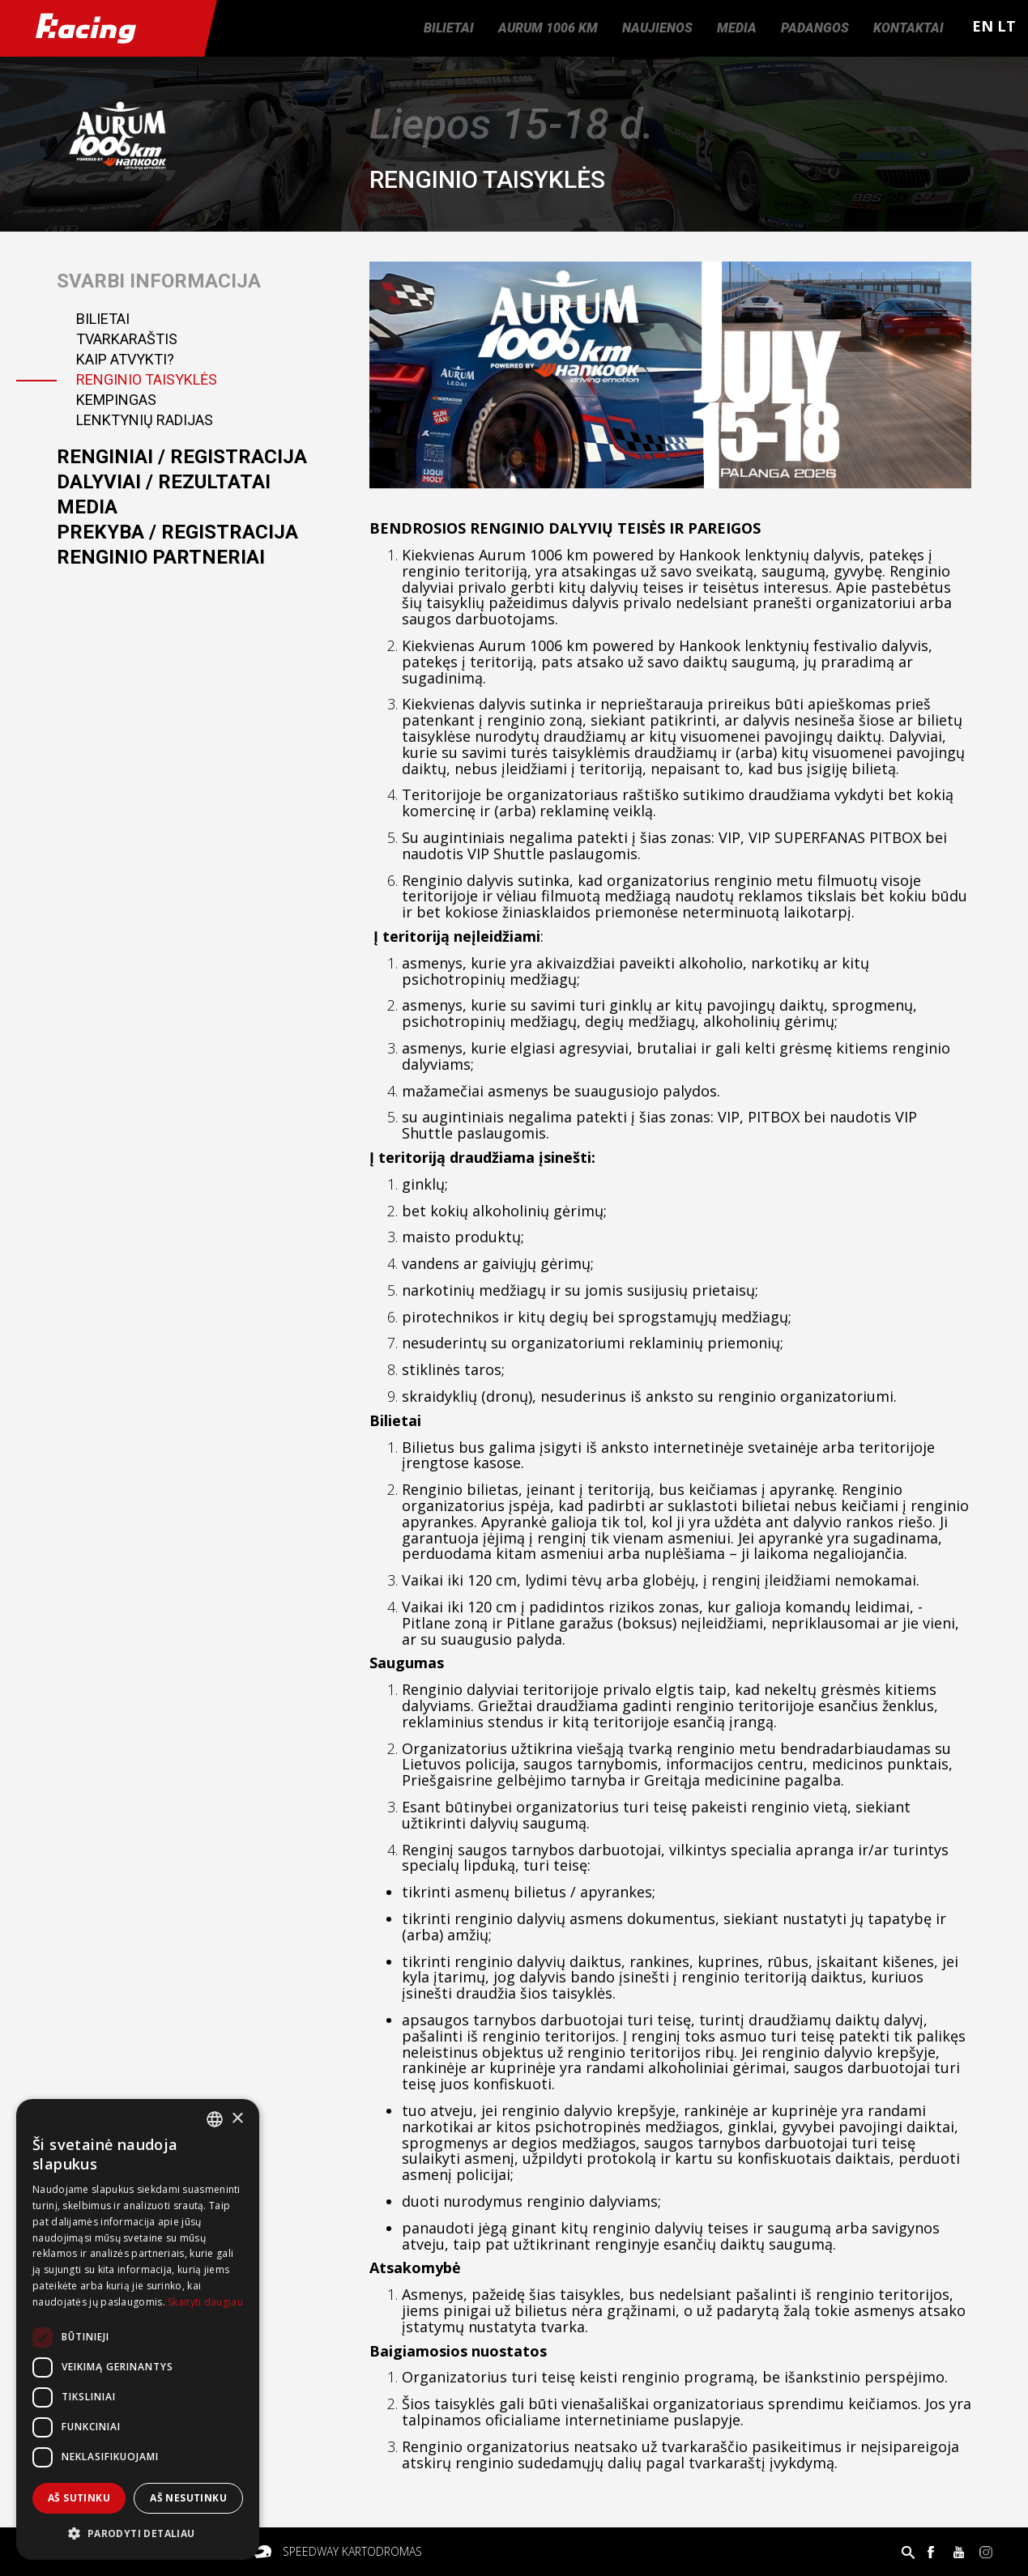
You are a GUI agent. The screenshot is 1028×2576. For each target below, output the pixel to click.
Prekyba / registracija (177, 532)
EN (982, 26)
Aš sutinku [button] (79, 2498)
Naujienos (657, 28)
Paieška (908, 2551)
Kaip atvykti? (125, 359)
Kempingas (116, 399)
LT (1006, 26)
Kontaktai (908, 28)
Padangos (815, 28)
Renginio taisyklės (146, 379)
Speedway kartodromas (352, 2551)
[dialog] (137, 2329)
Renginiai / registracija (182, 456)
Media (737, 28)
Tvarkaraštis (126, 338)
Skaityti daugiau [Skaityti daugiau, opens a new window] (205, 2302)
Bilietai (449, 28)
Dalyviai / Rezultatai (164, 481)
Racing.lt (102, 28)
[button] (137, 2534)
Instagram (985, 2551)
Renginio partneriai (161, 557)
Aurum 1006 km (548, 28)
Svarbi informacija (159, 281)
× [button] (237, 2119)
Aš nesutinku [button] (188, 2498)
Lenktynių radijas (144, 419)
